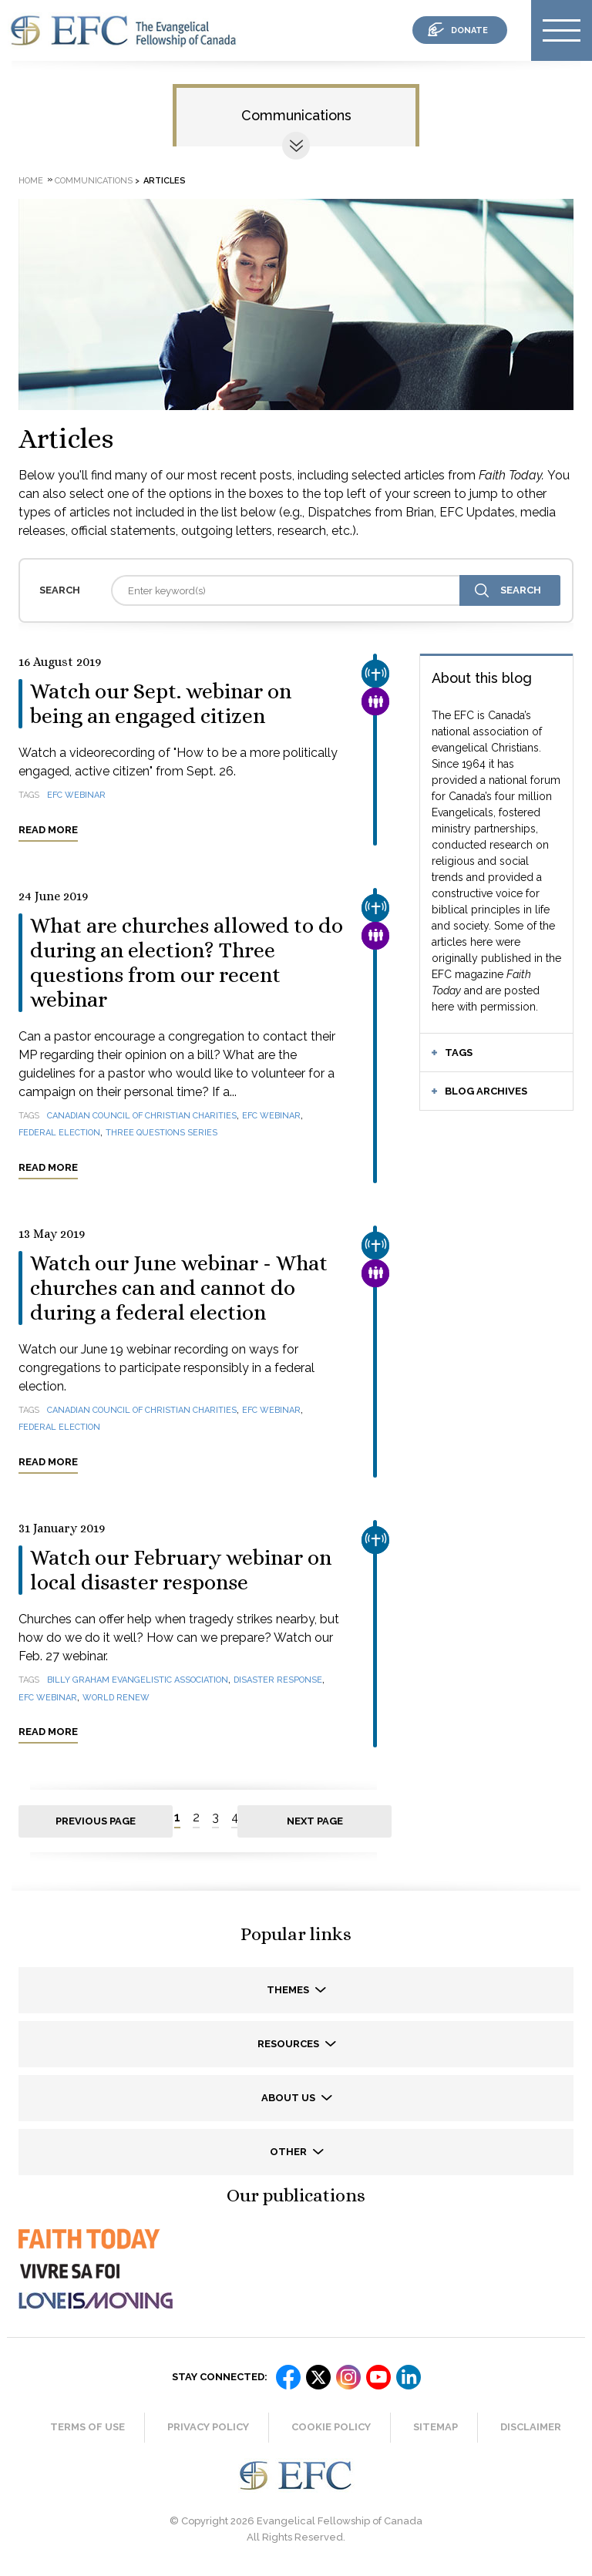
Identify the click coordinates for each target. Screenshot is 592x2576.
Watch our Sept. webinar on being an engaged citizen (160, 703)
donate (469, 30)
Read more (48, 830)
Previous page (96, 1821)
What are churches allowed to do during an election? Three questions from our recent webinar (186, 962)
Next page (315, 1821)
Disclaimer (530, 2427)
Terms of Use (87, 2427)
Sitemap (435, 2427)
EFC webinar (76, 795)
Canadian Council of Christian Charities (142, 1116)
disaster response (278, 1680)
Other (289, 2151)
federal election (59, 1133)
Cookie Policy (331, 2427)
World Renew (116, 1698)
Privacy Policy (208, 2427)
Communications (296, 115)
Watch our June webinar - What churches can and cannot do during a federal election (179, 1288)
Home (30, 181)
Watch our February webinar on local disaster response (180, 1570)
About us (289, 2098)
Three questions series (161, 1133)
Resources (289, 2044)
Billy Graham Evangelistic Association (137, 1680)
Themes (289, 1990)
